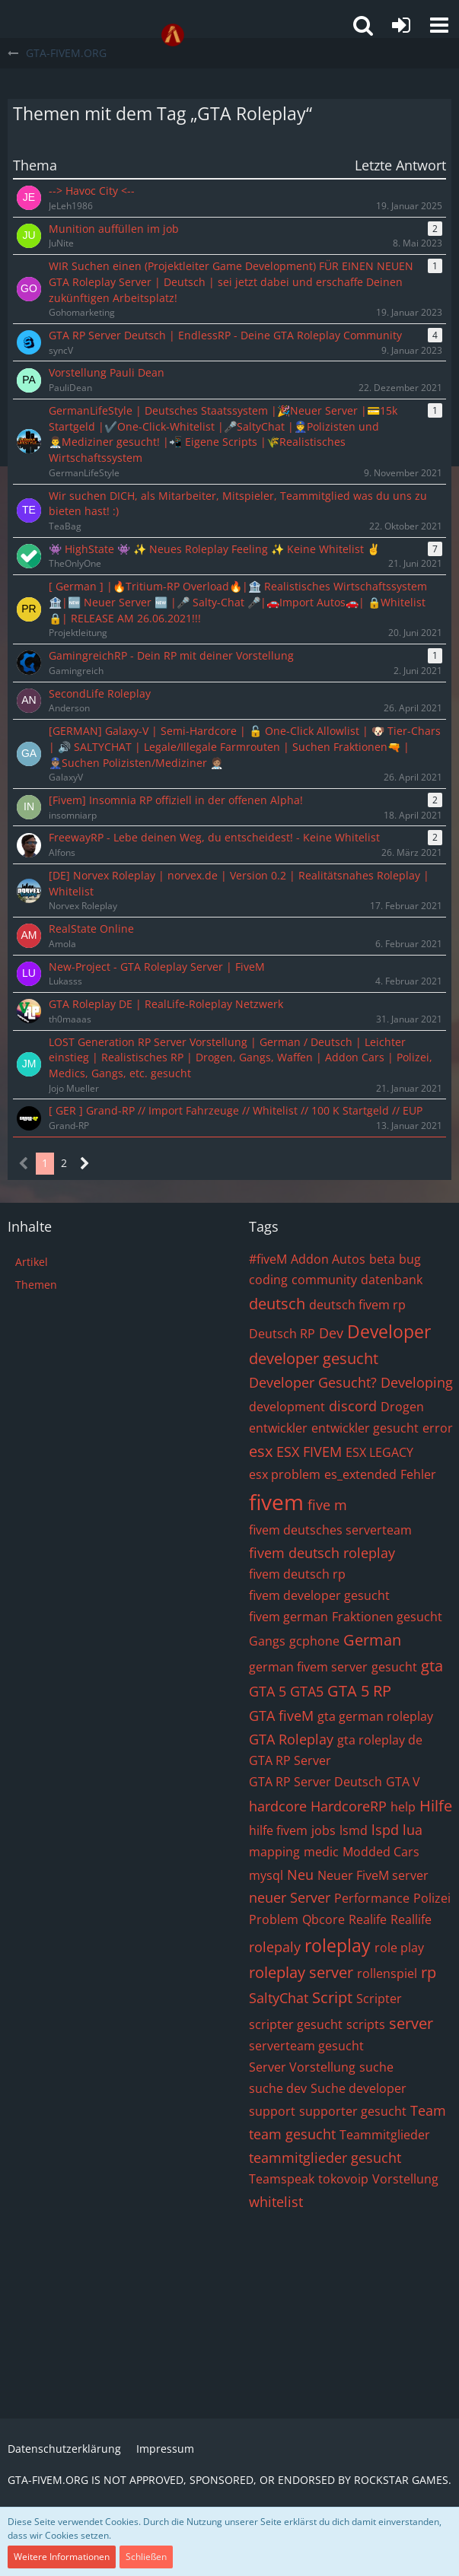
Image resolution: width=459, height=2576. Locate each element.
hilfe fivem (278, 1830)
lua (412, 1830)
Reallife (411, 1919)
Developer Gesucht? (313, 1382)
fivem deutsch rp (297, 1574)
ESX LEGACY (379, 1452)
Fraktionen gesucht (387, 1616)
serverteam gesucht (306, 2045)
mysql (266, 1875)
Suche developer (358, 2088)
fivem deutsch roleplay (322, 1553)
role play (399, 1947)
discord (353, 1406)
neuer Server (289, 1897)
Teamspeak (281, 2179)
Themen (36, 1284)
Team (428, 2110)
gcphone (314, 1641)
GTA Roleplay (291, 1739)
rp (428, 1972)
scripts (365, 2024)
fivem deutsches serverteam (330, 1530)
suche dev (278, 2088)
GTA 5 (267, 1691)
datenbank (391, 1279)
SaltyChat (278, 1998)
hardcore (278, 1806)
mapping (274, 1851)
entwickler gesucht (365, 1428)
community (324, 1279)
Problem (273, 1919)
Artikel (31, 1262)
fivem (276, 1501)
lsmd (353, 1830)
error (437, 1428)
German (372, 1640)
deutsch (277, 1303)
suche (376, 2067)
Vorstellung (405, 2179)
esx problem (284, 1474)
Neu (300, 1874)
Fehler (418, 1474)
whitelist (276, 2202)
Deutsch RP (282, 1333)
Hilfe (435, 1805)
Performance (372, 1898)
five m (327, 1505)
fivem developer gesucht (319, 1595)
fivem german (288, 1616)
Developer (389, 1331)
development (287, 1406)
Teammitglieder (384, 2134)
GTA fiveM (281, 1715)
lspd (385, 1830)
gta (432, 1665)
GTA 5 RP (359, 1691)
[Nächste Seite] (85, 1164)
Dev (331, 1333)
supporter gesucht (352, 2111)
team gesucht (292, 2134)
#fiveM (268, 1259)
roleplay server (301, 1972)
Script (332, 1997)
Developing (417, 1382)
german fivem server (308, 1666)
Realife (368, 1919)
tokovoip (343, 2179)
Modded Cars (381, 1851)
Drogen (402, 1406)
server (411, 2023)
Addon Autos (328, 1259)
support (272, 2111)
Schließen (146, 2556)
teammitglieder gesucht (325, 2157)
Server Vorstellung (302, 2067)
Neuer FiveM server (373, 1875)
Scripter (379, 1998)
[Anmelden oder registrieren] (401, 25)
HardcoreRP (349, 1806)
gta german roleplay (375, 1716)
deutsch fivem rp (357, 1304)
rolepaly (275, 1947)
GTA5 (307, 1691)
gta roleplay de (379, 1740)
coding (268, 1279)
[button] (439, 25)
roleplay (337, 1945)
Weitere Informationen (62, 2556)
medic (321, 1851)
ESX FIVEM (309, 1451)
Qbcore (323, 1919)
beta (382, 1259)
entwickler (278, 1428)
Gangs (267, 1641)
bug (410, 1259)
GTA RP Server (290, 1760)
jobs (323, 1830)
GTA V (403, 1781)
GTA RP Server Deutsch (315, 1781)
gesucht (394, 1666)
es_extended (360, 1474)
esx (261, 1451)
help (403, 1806)
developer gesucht (313, 1358)
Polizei (432, 1898)
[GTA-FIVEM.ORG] (172, 35)
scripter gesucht (296, 2024)
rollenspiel (387, 1973)
